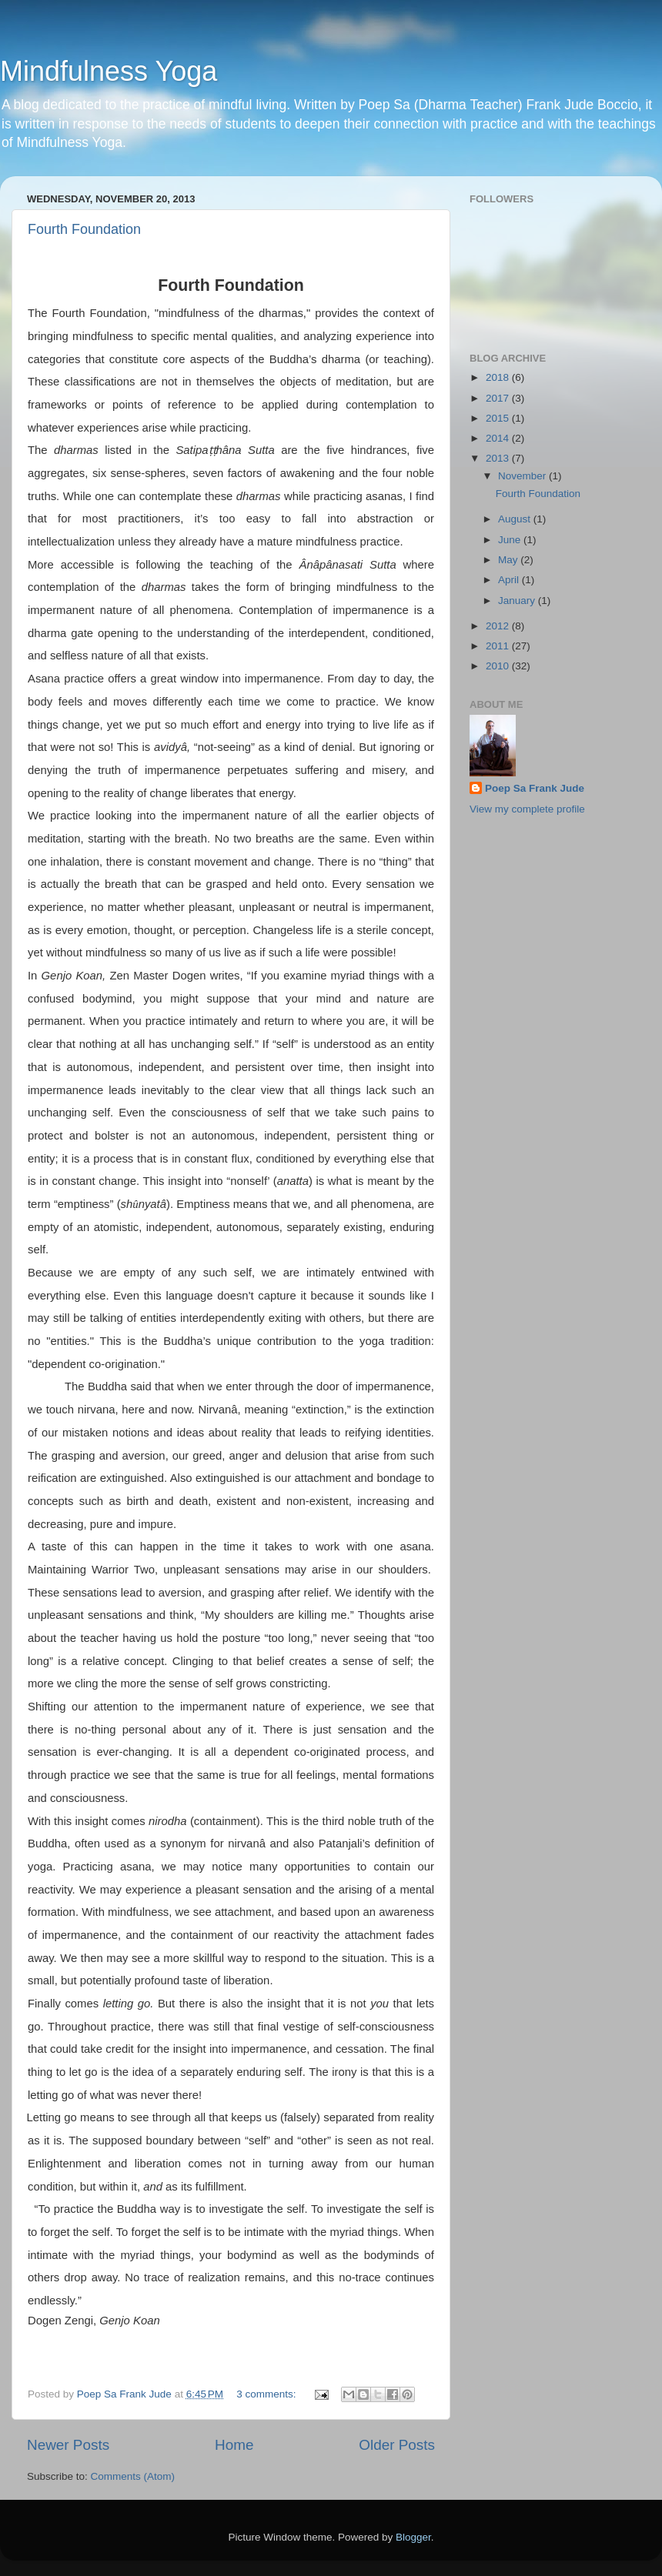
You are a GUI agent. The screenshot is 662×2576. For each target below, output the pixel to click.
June (510, 540)
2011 (499, 646)
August (515, 519)
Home (234, 2445)
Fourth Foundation (84, 229)
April (510, 580)
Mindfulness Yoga (108, 71)
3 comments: (267, 2394)
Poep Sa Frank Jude (534, 788)
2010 (499, 666)
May (509, 560)
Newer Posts (68, 2445)
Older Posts (397, 2445)
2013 (499, 458)
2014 (499, 438)
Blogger (413, 2537)
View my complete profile (527, 809)
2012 (499, 626)
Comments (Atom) (133, 2476)
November (523, 476)
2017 (499, 398)
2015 (499, 418)
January (518, 600)
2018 (499, 377)
